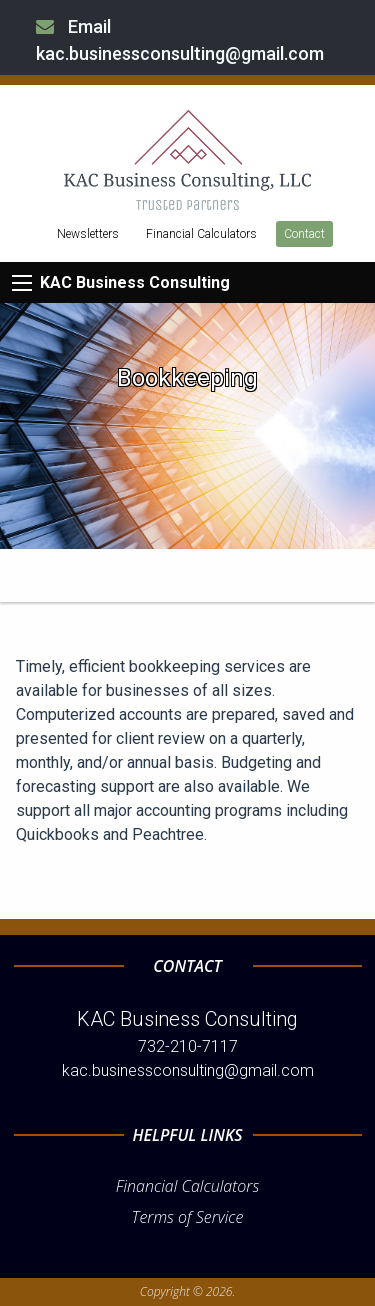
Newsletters (88, 234)
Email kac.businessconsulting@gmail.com (180, 40)
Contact (304, 234)
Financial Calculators (201, 234)
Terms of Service (188, 1217)
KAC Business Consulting (135, 282)
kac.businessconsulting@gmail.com (188, 1070)
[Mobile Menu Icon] (22, 283)
